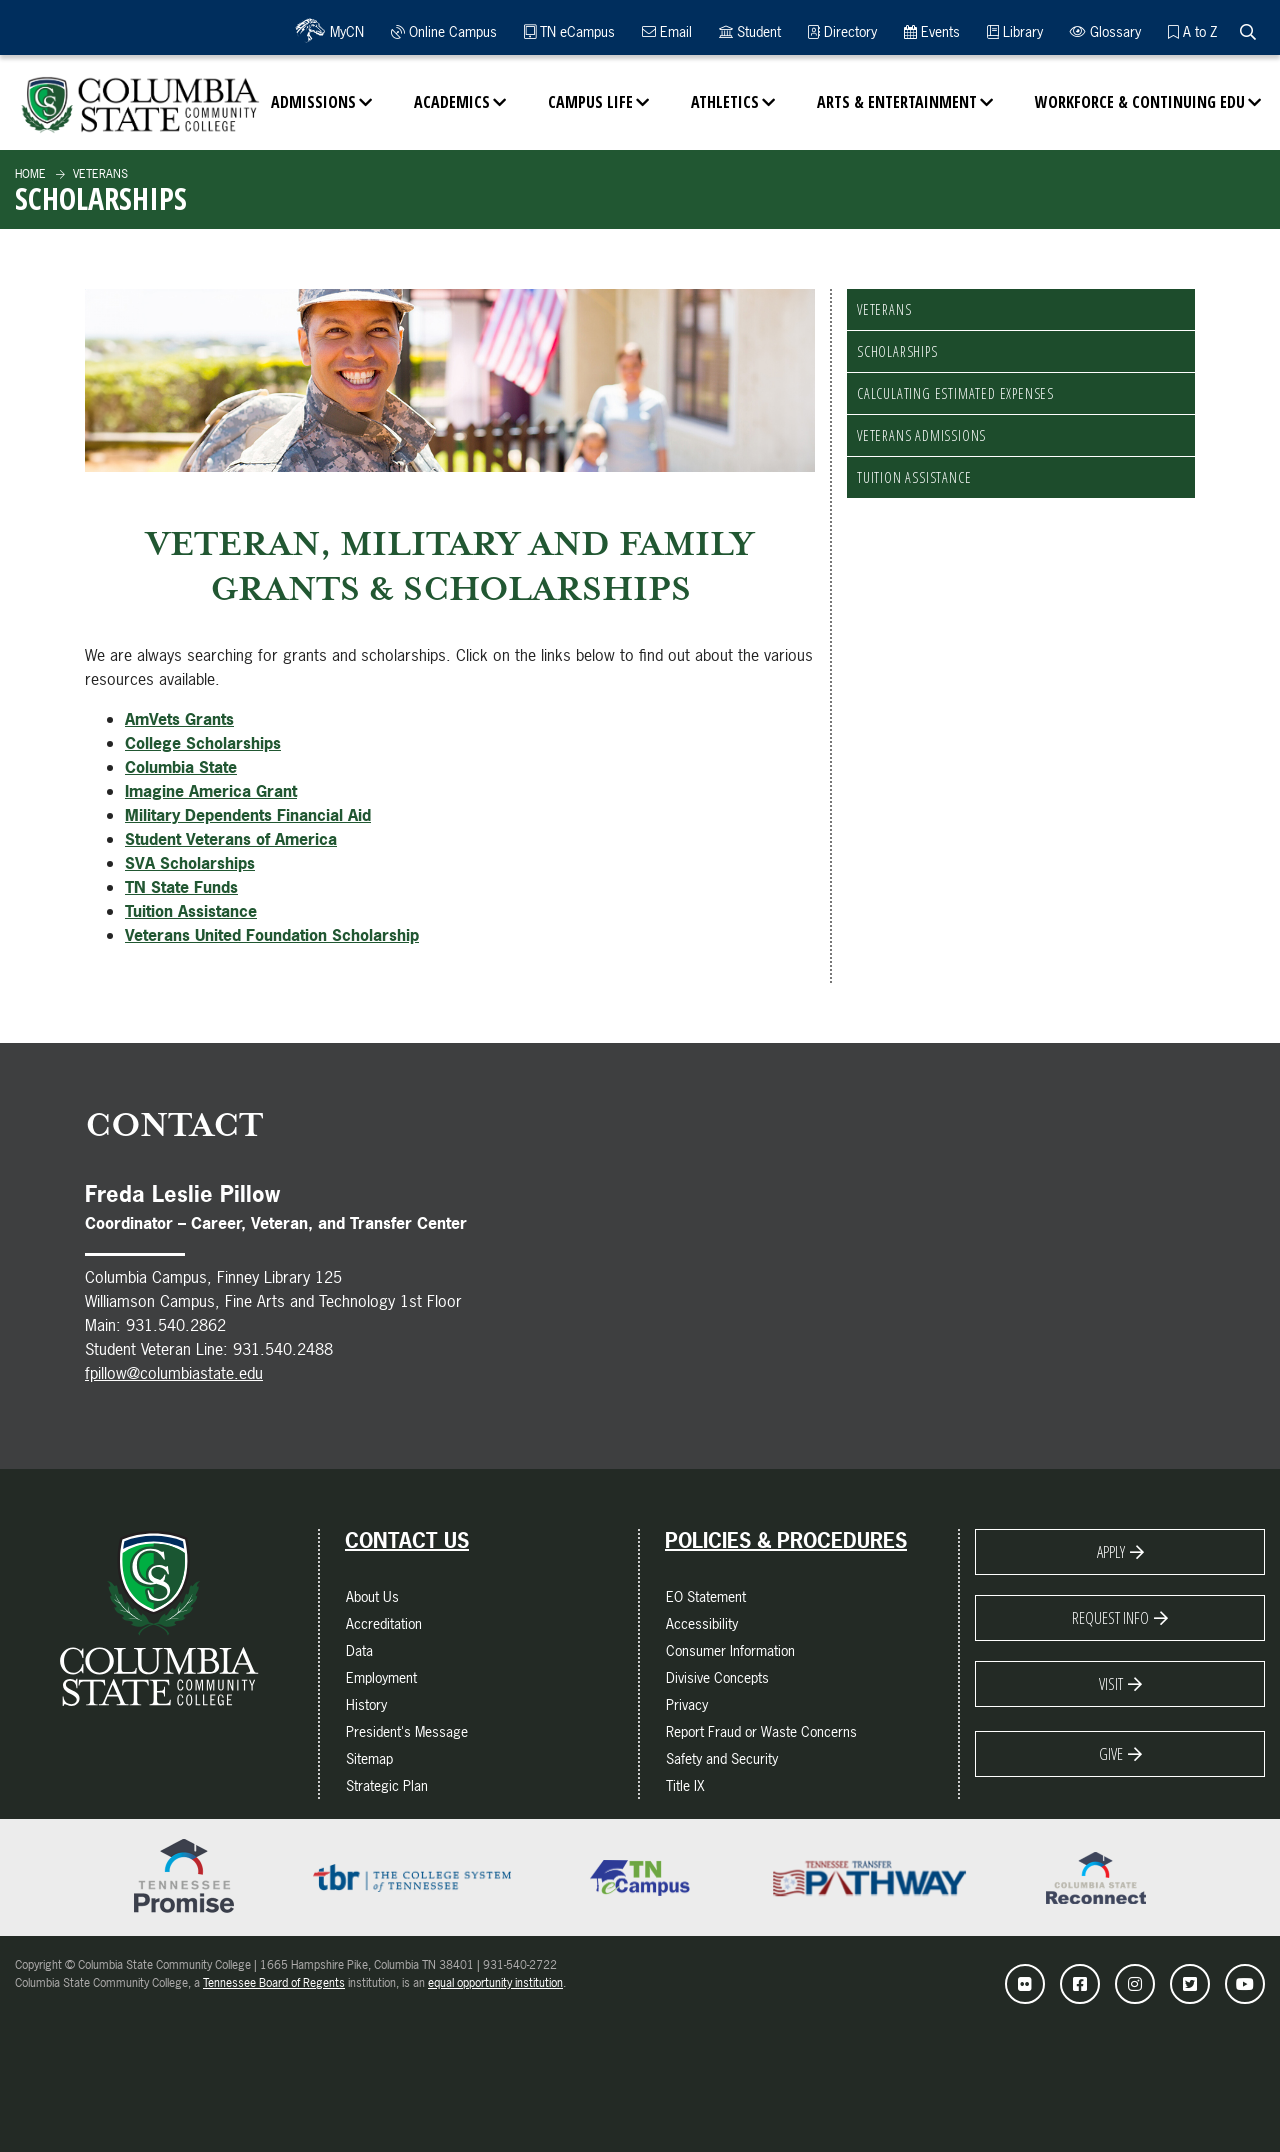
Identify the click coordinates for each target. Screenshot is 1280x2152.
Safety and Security (722, 1758)
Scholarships (897, 351)
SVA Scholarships (190, 863)
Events (932, 31)
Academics (452, 102)
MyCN (344, 31)
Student (750, 31)
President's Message (407, 1731)
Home (30, 174)
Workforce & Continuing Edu (1140, 102)
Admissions (313, 102)
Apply (1111, 1552)
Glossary (1105, 31)
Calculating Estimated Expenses (955, 393)
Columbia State (181, 767)
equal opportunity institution (495, 1983)
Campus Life (590, 102)
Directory (842, 31)
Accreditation (384, 1623)
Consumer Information (730, 1650)
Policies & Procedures (786, 1541)
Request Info (1110, 1618)
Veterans (99, 174)
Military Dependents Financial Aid (248, 815)
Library (1015, 31)
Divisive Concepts (717, 1677)
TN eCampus (569, 31)
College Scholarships (203, 743)
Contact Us (407, 1541)
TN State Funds (181, 887)
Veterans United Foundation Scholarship (272, 935)
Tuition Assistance (914, 477)
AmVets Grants (179, 719)
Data (359, 1650)
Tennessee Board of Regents (274, 1983)
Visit (1111, 1684)
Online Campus (444, 31)
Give (1111, 1754)
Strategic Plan (387, 1785)
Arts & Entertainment (897, 102)
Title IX (685, 1785)
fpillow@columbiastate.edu (174, 1373)
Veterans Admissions (921, 435)
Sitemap (369, 1758)
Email (667, 31)
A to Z (1192, 31)
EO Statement (706, 1596)
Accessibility (702, 1623)
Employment (381, 1677)
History (366, 1704)
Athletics (725, 102)
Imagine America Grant (211, 791)
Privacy (687, 1704)
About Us (372, 1596)
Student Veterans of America (231, 839)
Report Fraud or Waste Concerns (761, 1731)
